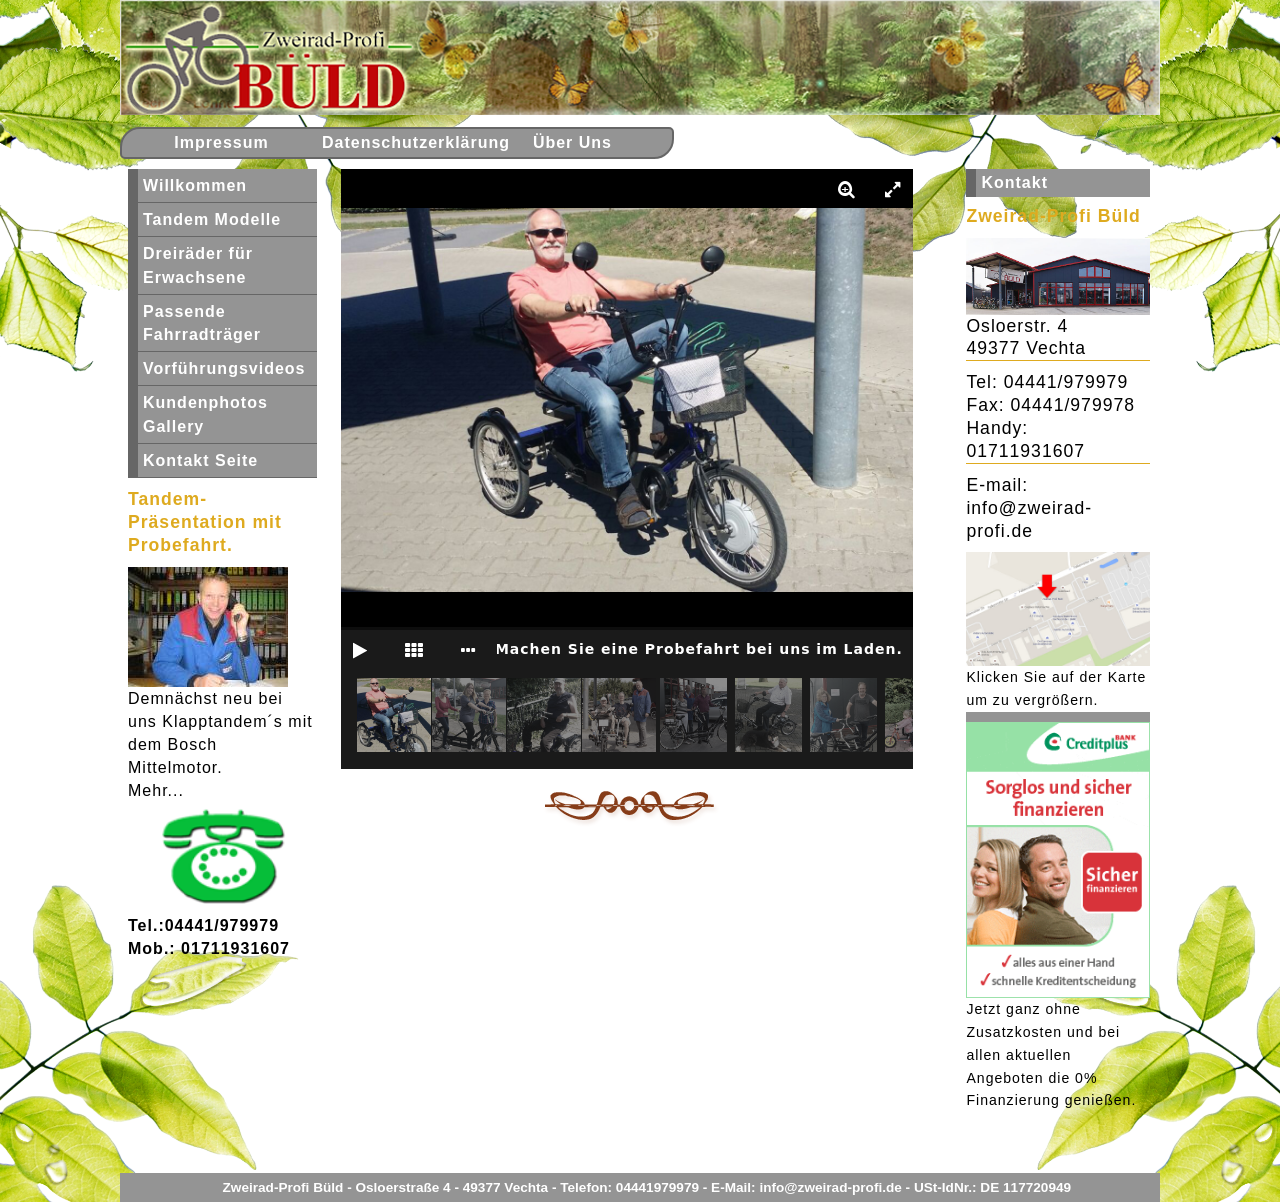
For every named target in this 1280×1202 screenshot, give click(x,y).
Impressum (221, 142)
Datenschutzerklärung (402, 142)
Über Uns (572, 142)
